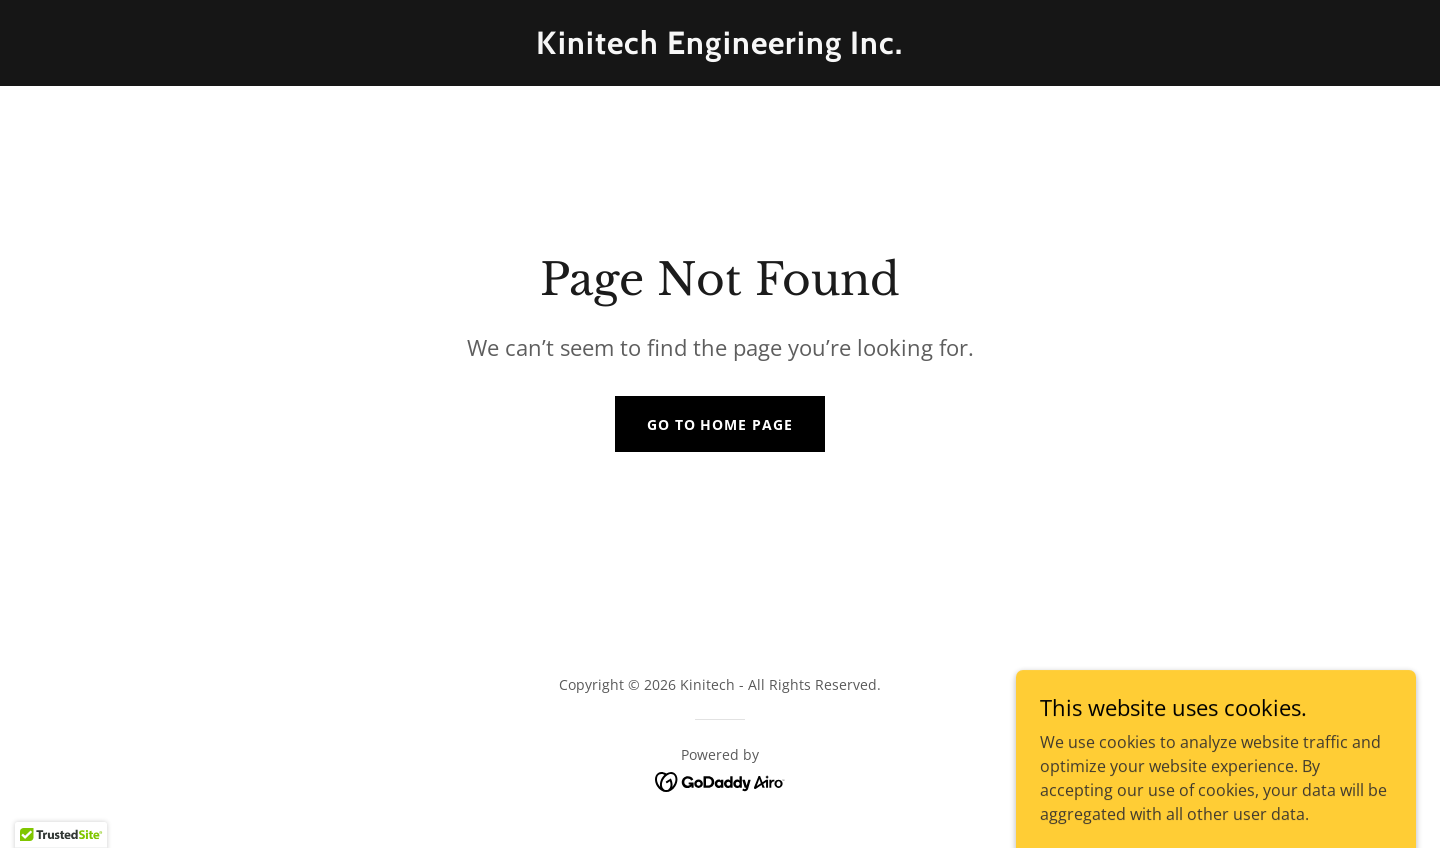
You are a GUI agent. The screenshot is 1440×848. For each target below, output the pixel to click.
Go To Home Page (720, 424)
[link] (719, 48)
